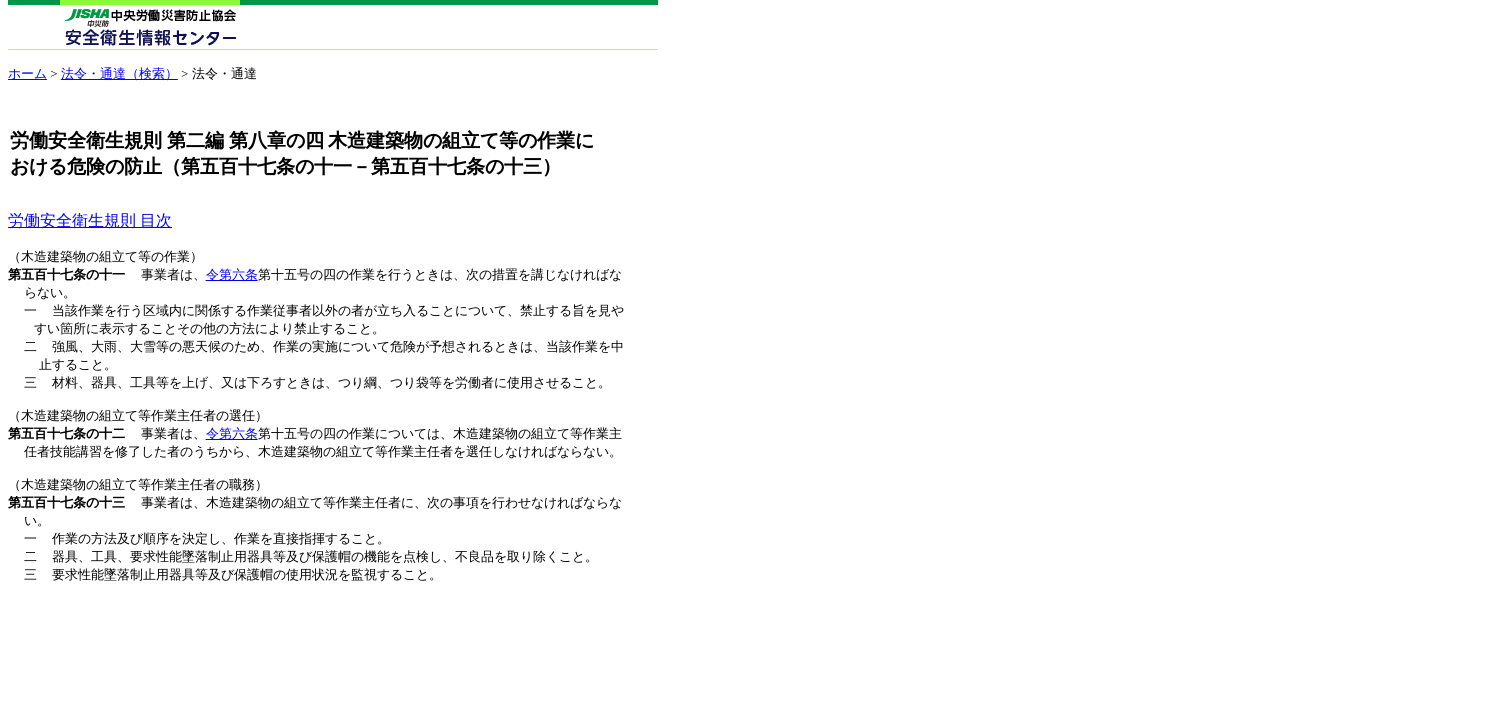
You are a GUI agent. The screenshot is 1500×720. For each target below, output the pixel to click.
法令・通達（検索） (119, 73)
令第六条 (232, 276)
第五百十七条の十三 (66, 521)
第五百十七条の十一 (66, 276)
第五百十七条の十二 (66, 446)
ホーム (27, 73)
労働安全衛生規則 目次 (90, 220)
